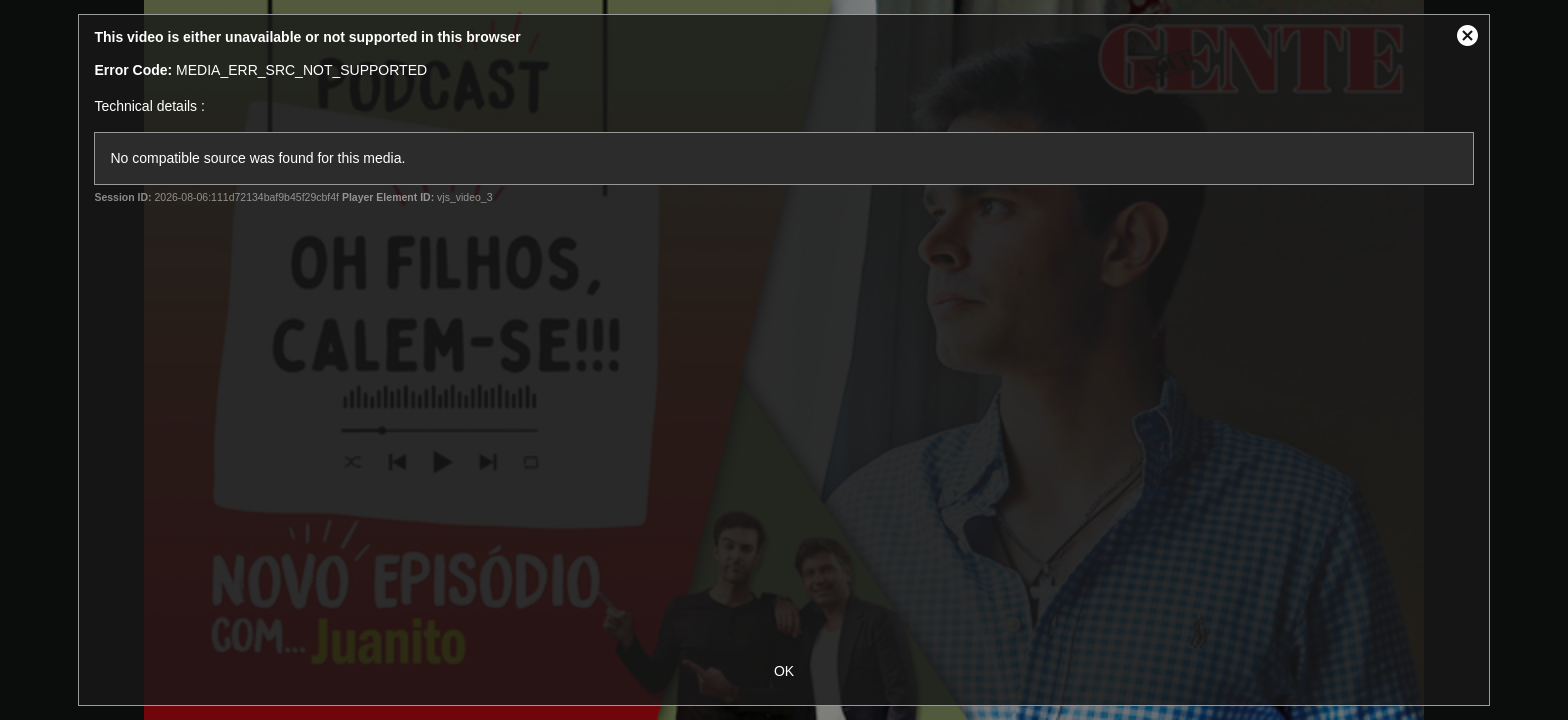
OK (784, 671)
